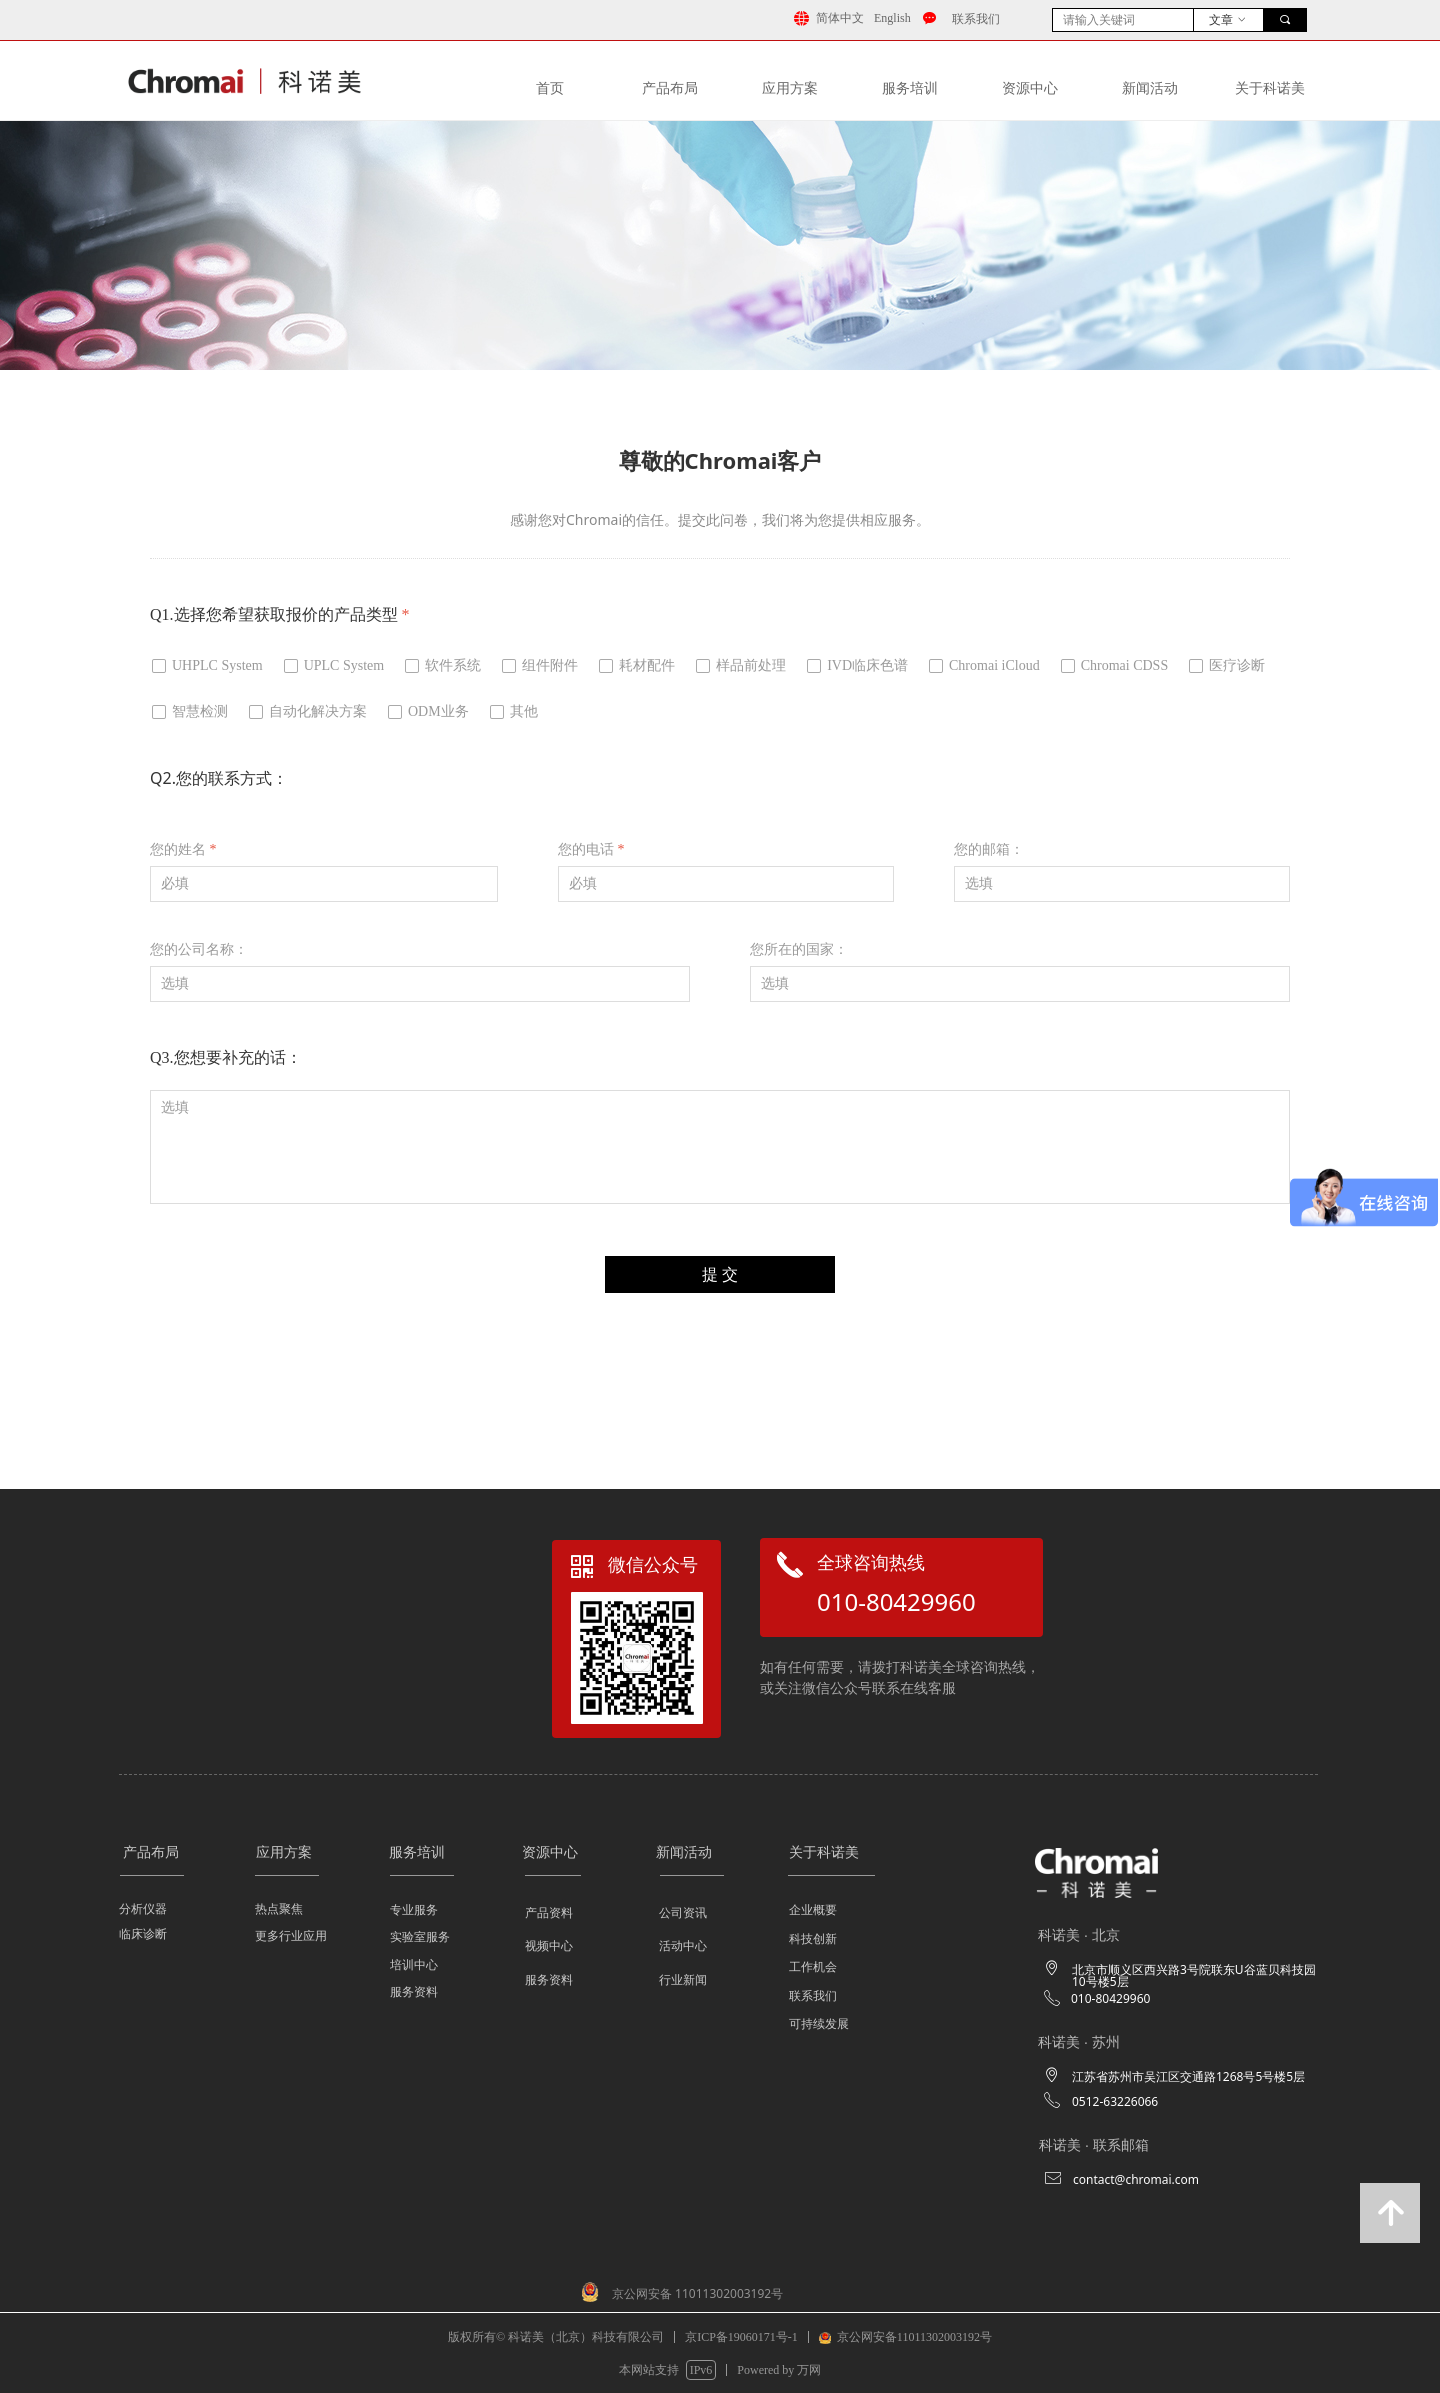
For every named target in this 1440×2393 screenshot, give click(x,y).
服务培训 (910, 88)
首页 (550, 88)
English (892, 18)
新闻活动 (1150, 88)
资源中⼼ (1030, 88)
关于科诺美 (1270, 88)
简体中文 (840, 18)
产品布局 (670, 88)
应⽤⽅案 (790, 88)
